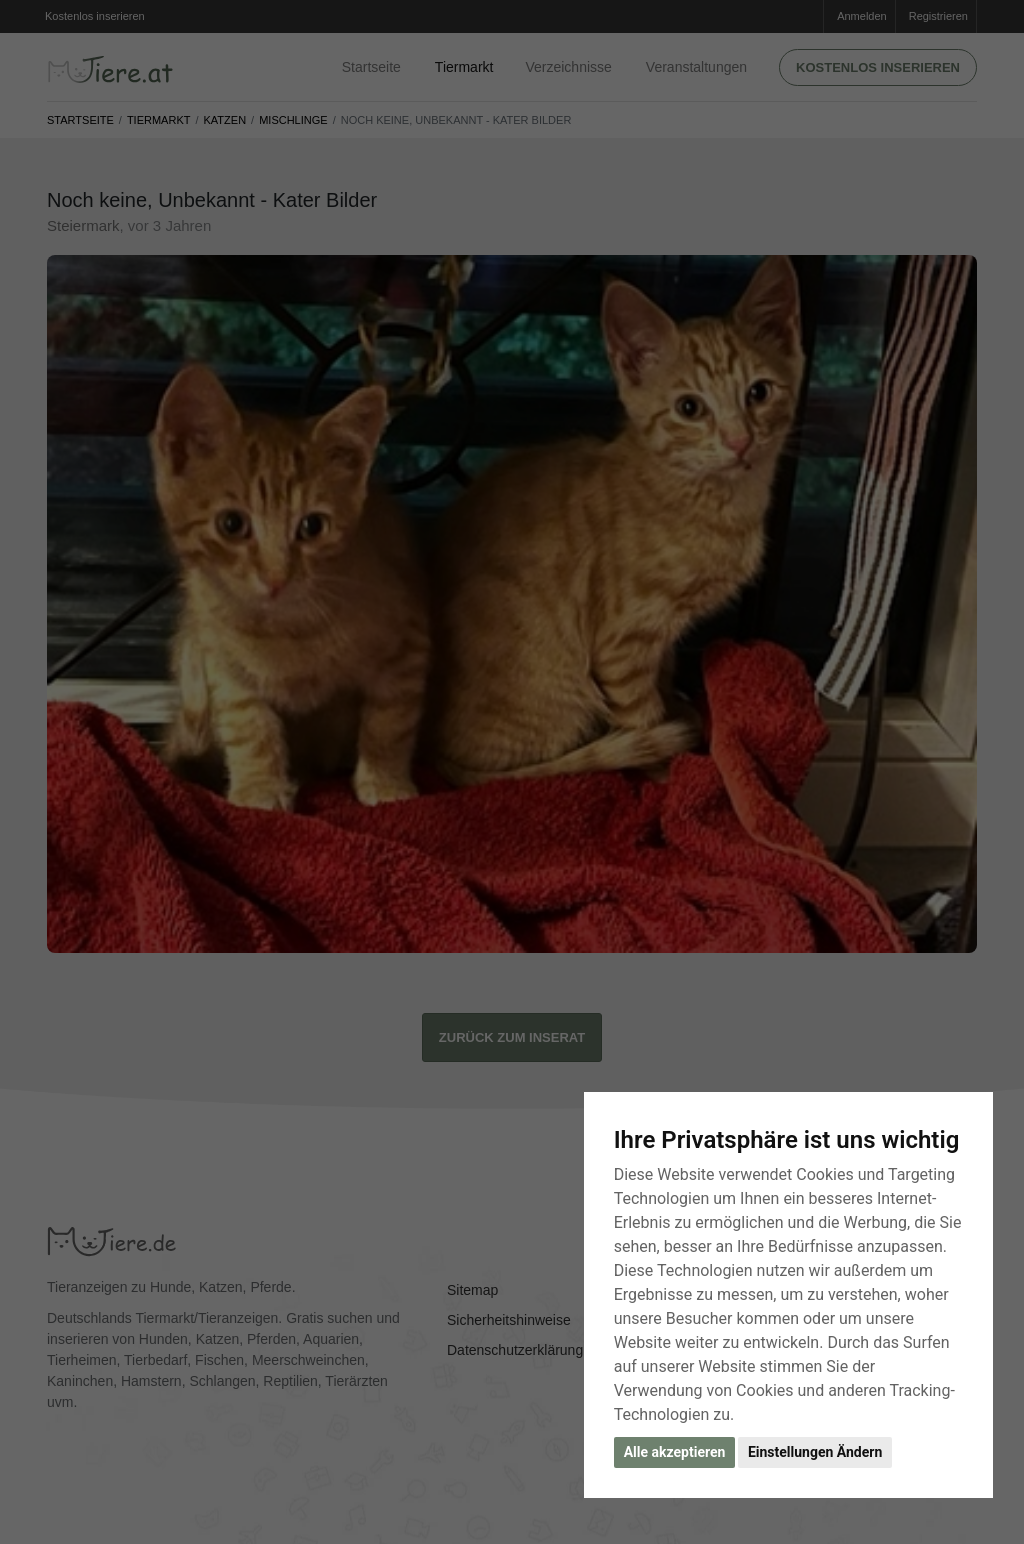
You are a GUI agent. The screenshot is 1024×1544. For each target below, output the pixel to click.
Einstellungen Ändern (815, 1452)
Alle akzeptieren (675, 1452)
